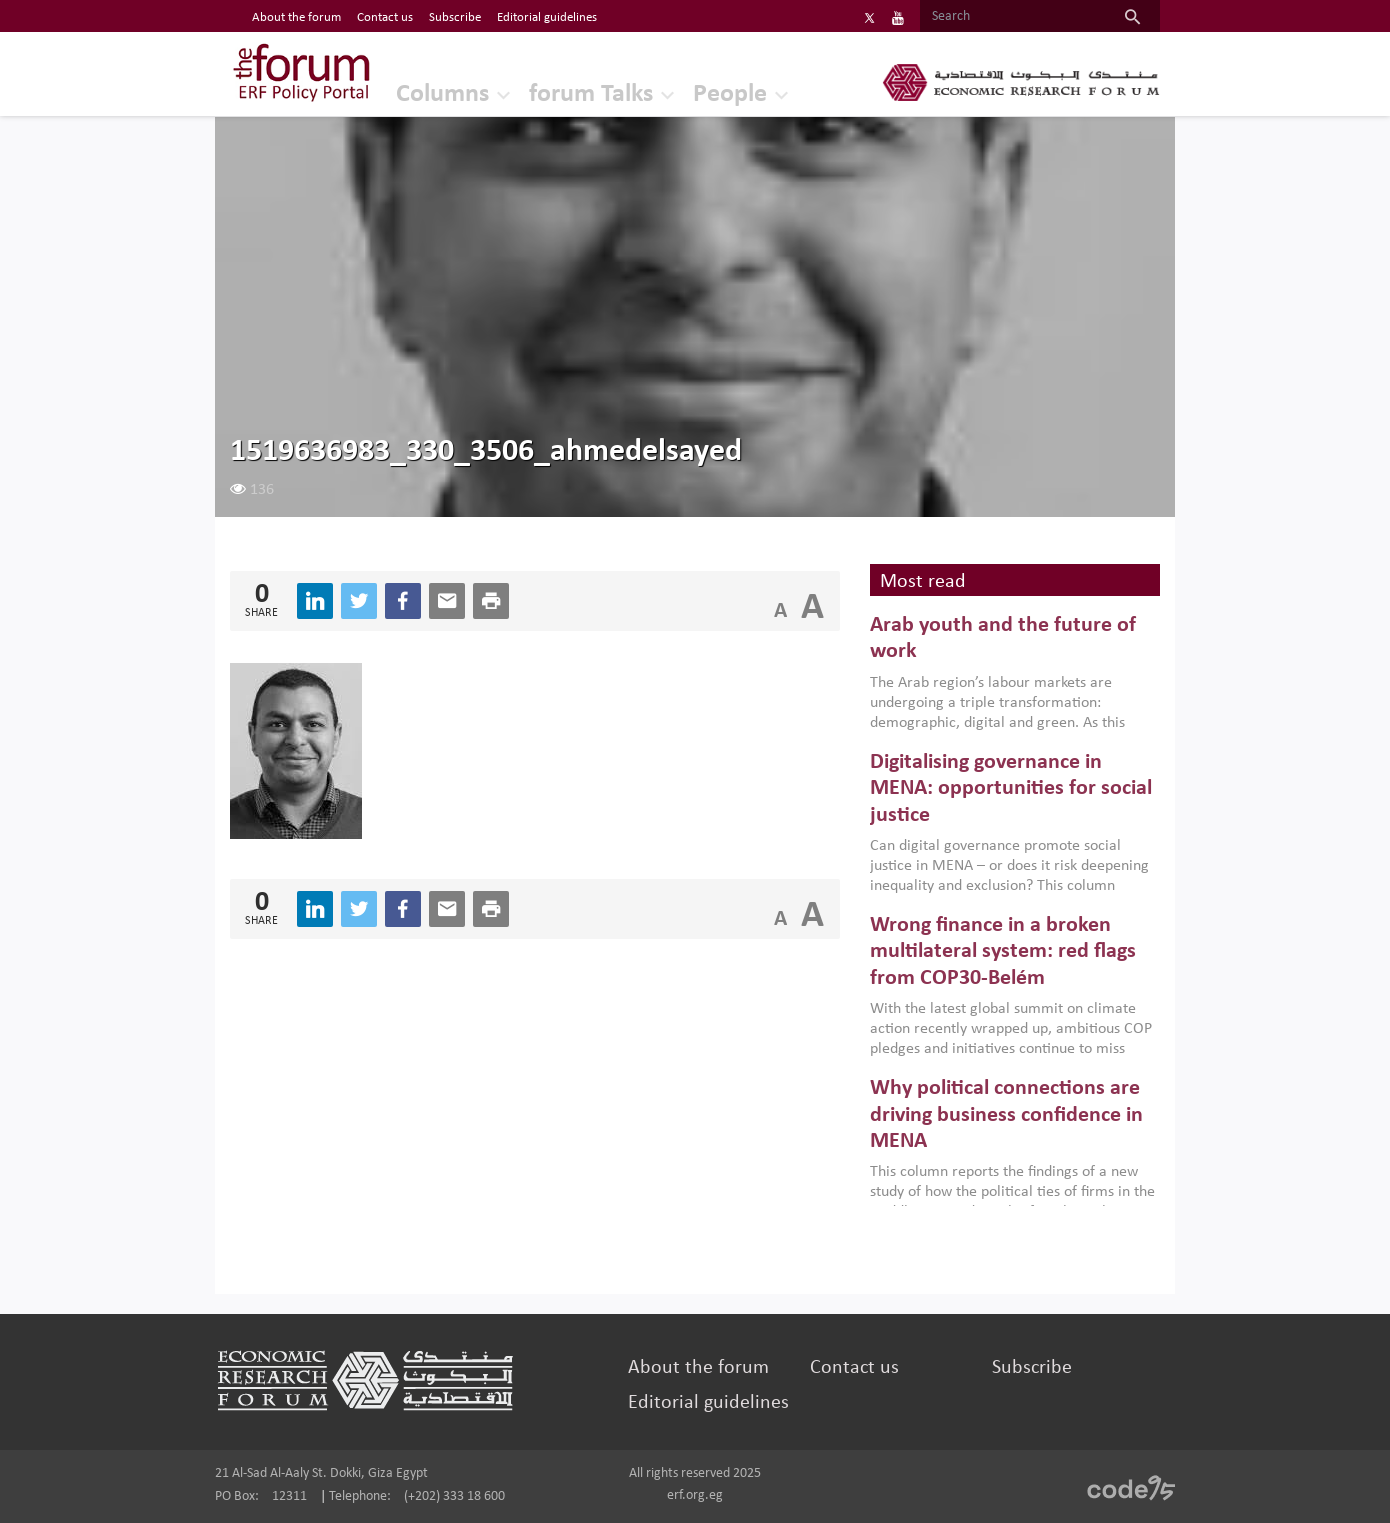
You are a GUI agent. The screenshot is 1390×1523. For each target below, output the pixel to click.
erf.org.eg (695, 1495)
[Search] (1012, 17)
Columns (442, 94)
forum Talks (591, 94)
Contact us (854, 1368)
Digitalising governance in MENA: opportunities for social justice (1011, 789)
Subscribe (1032, 1368)
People (730, 94)
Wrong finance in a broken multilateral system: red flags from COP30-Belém (1003, 952)
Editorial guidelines (708, 1403)
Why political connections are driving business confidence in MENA (1006, 1115)
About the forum (698, 1368)
